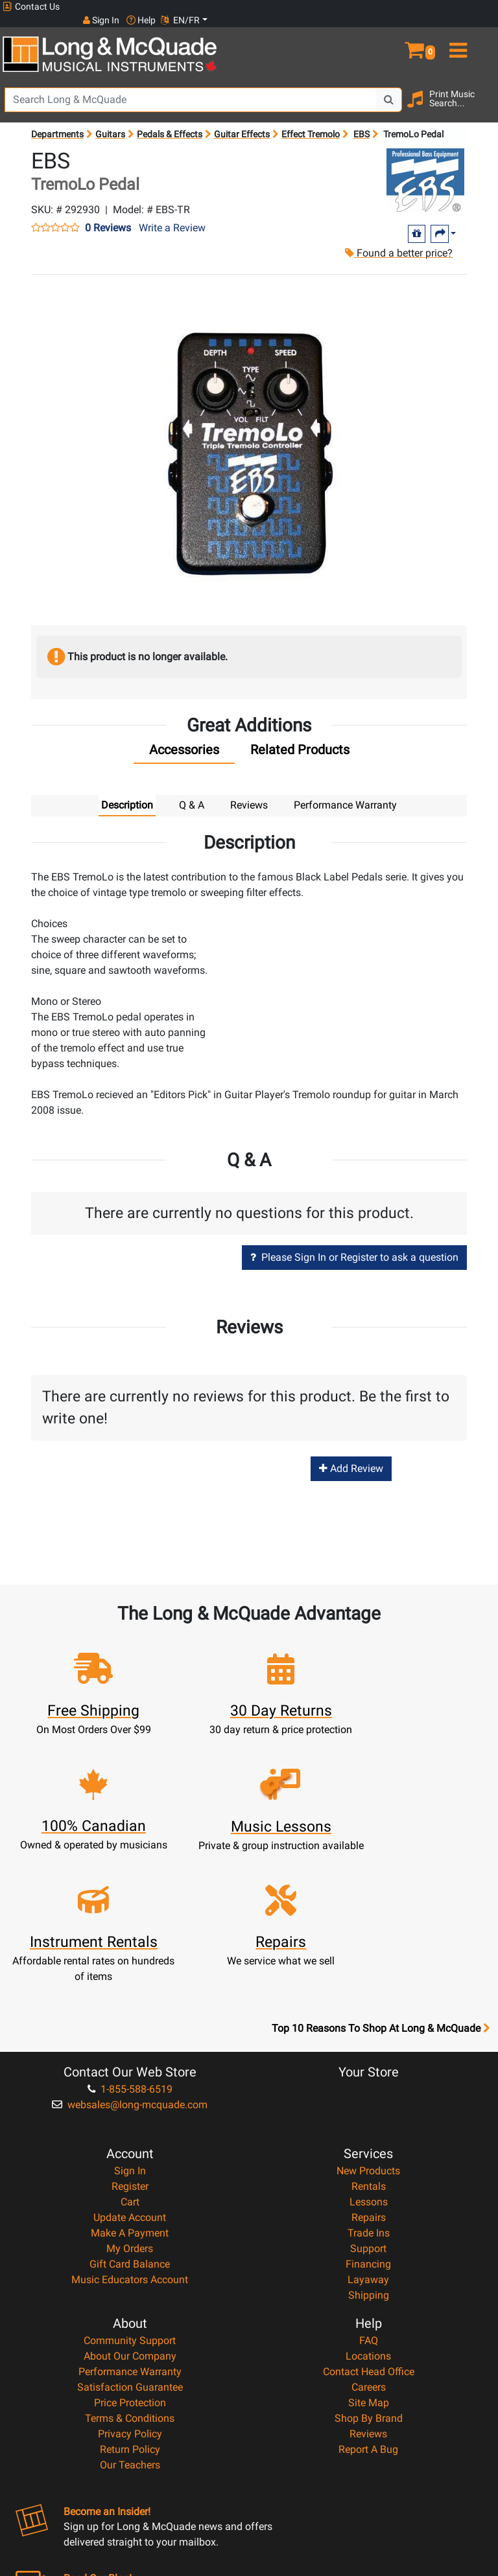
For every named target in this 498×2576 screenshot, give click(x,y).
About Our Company (130, 2228)
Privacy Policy (130, 2306)
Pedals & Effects (169, 122)
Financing (368, 2136)
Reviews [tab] (249, 793)
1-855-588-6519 (130, 1961)
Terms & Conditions (129, 2290)
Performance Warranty (130, 2244)
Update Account (129, 2090)
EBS (361, 122)
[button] (435, 31)
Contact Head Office (368, 2244)
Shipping (368, 2167)
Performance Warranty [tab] (345, 793)
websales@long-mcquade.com (130, 1977)
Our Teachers (130, 2337)
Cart (130, 2074)
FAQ (368, 2213)
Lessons (369, 2074)
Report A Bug (368, 2322)
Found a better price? (394, 241)
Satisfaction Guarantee (130, 2259)
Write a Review (172, 215)
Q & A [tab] (191, 793)
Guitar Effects (242, 122)
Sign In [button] (391, 6)
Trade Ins (369, 2105)
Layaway (368, 2152)
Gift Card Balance (129, 2136)
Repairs (368, 2090)
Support (368, 2121)
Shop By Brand (369, 2290)
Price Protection (130, 2275)
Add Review (351, 1456)
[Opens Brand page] (425, 168)
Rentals (368, 2059)
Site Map (368, 2275)
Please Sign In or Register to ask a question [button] (354, 1245)
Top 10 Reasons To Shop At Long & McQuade (380, 1901)
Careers (368, 2259)
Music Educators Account (129, 2152)
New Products (368, 2043)
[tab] (184, 741)
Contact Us (31, 6)
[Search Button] (389, 87)
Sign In (130, 2043)
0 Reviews (108, 216)
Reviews (368, 2306)
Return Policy (130, 2322)
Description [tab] (127, 793)
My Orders (129, 2121)
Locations (368, 2228)
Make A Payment (130, 2105)
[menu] (477, 31)
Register (130, 2059)
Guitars (110, 122)
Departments (57, 122)
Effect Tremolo (310, 122)
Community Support (130, 2213)
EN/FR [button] (470, 6)
